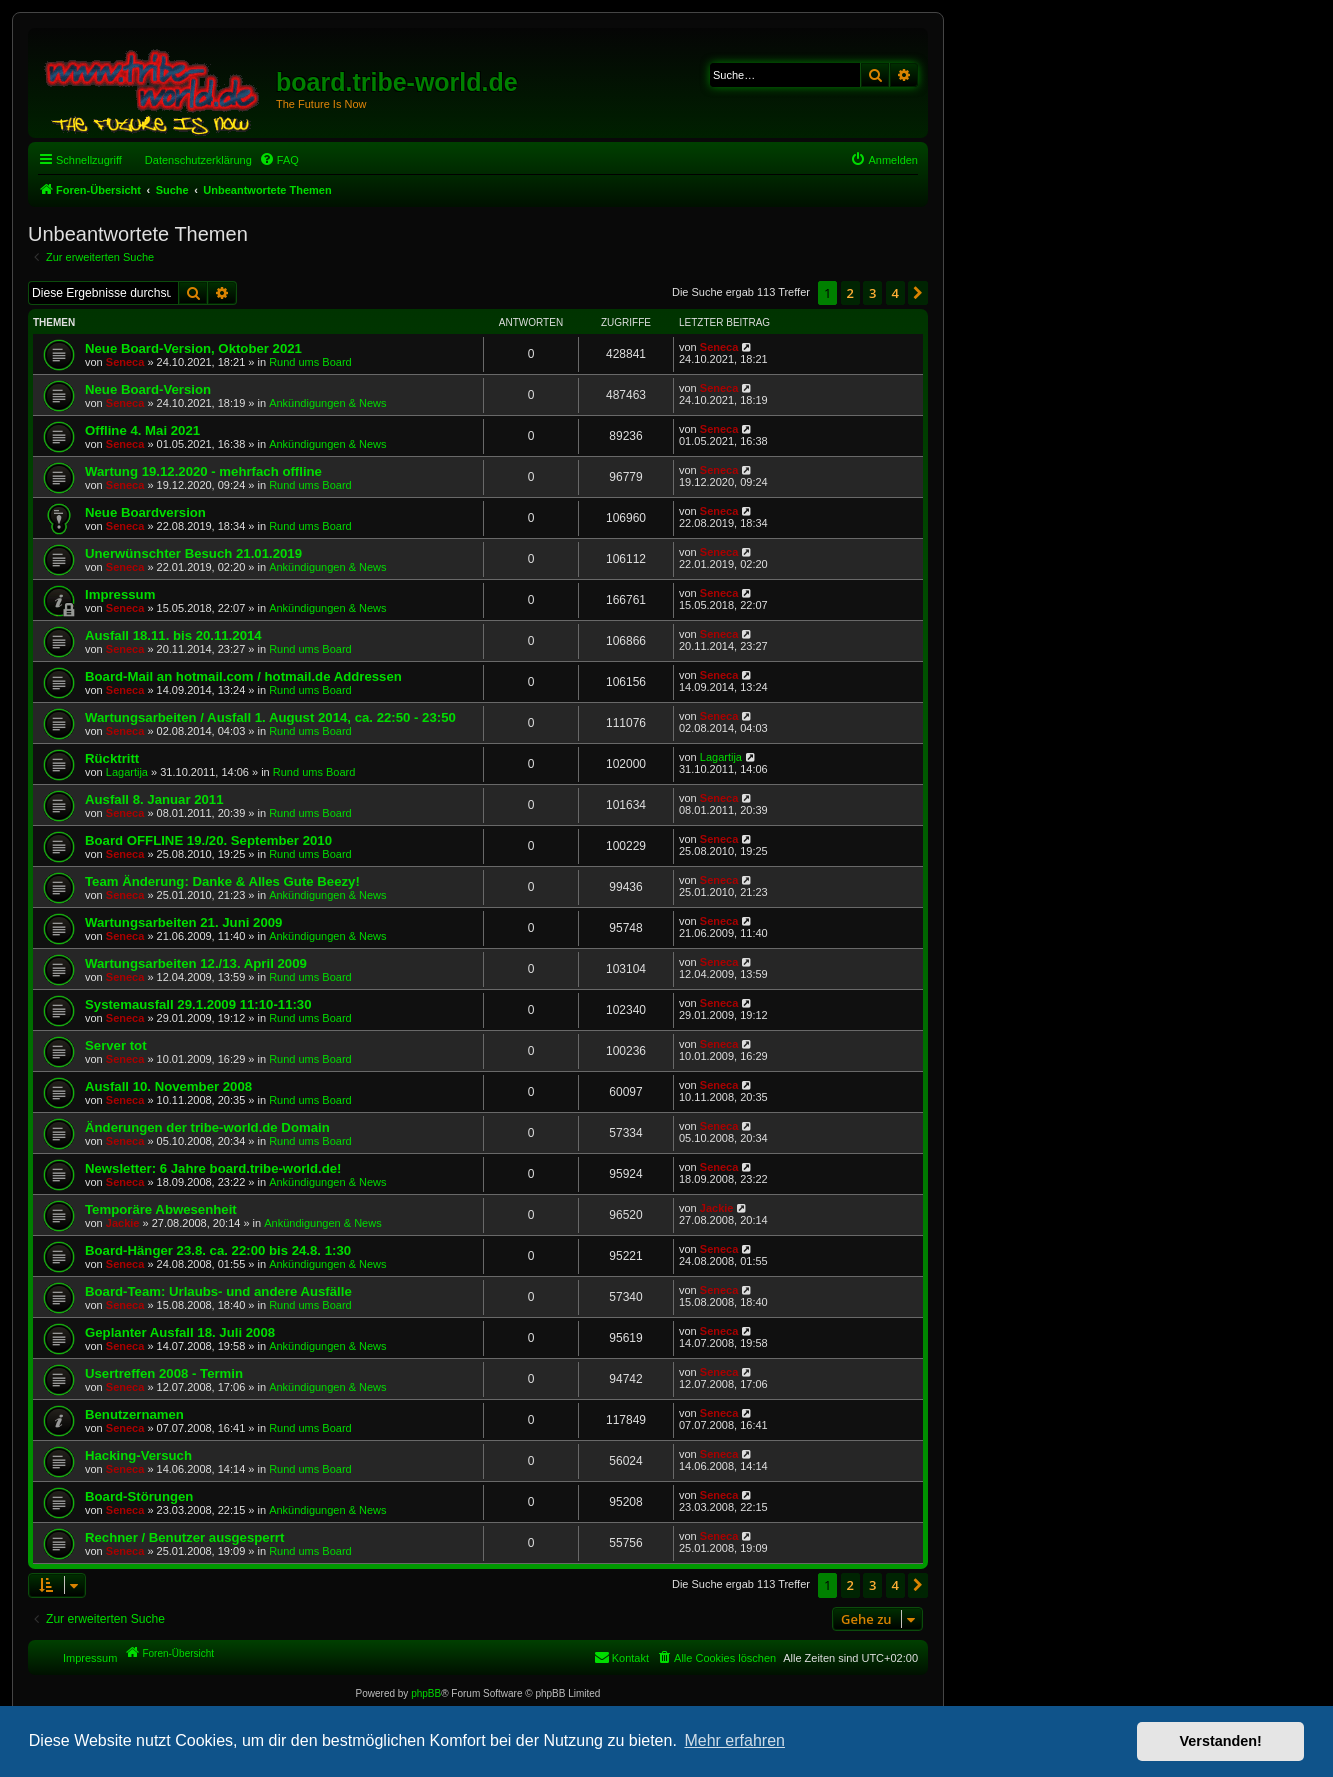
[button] (918, 293)
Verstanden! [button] (1221, 1741)
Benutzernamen (134, 1414)
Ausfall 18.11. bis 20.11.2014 (173, 635)
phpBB (426, 1693)
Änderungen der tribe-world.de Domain (207, 1127)
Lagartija (127, 772)
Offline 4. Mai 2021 (142, 430)
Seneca (125, 362)
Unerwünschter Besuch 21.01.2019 (193, 553)
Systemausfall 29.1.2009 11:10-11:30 (198, 1004)
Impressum (120, 594)
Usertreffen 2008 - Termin (164, 1373)
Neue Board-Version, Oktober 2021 (193, 348)
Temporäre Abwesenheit (161, 1209)
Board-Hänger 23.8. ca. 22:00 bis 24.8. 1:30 (218, 1250)
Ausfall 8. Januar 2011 (154, 799)
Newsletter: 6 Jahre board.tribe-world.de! (213, 1168)
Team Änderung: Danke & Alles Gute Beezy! (222, 881)
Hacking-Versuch (138, 1455)
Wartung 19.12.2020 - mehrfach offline (203, 471)
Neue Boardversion (145, 512)
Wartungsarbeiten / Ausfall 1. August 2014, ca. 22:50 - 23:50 (270, 717)
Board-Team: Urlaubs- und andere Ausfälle (218, 1291)
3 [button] (872, 293)
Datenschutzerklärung (198, 160)
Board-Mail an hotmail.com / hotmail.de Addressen (243, 676)
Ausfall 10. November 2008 (168, 1086)
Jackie (123, 1223)
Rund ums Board (310, 362)
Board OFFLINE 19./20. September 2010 (208, 840)
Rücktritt (112, 758)
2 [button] (850, 293)
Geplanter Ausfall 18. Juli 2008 (180, 1332)
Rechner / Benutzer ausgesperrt (184, 1537)
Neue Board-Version (148, 389)
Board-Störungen (139, 1496)
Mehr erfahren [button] (734, 1740)
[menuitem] (279, 160)
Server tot (116, 1045)
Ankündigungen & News (327, 403)
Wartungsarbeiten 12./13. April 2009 (196, 963)
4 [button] (895, 293)
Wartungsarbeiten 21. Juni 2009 (183, 922)
